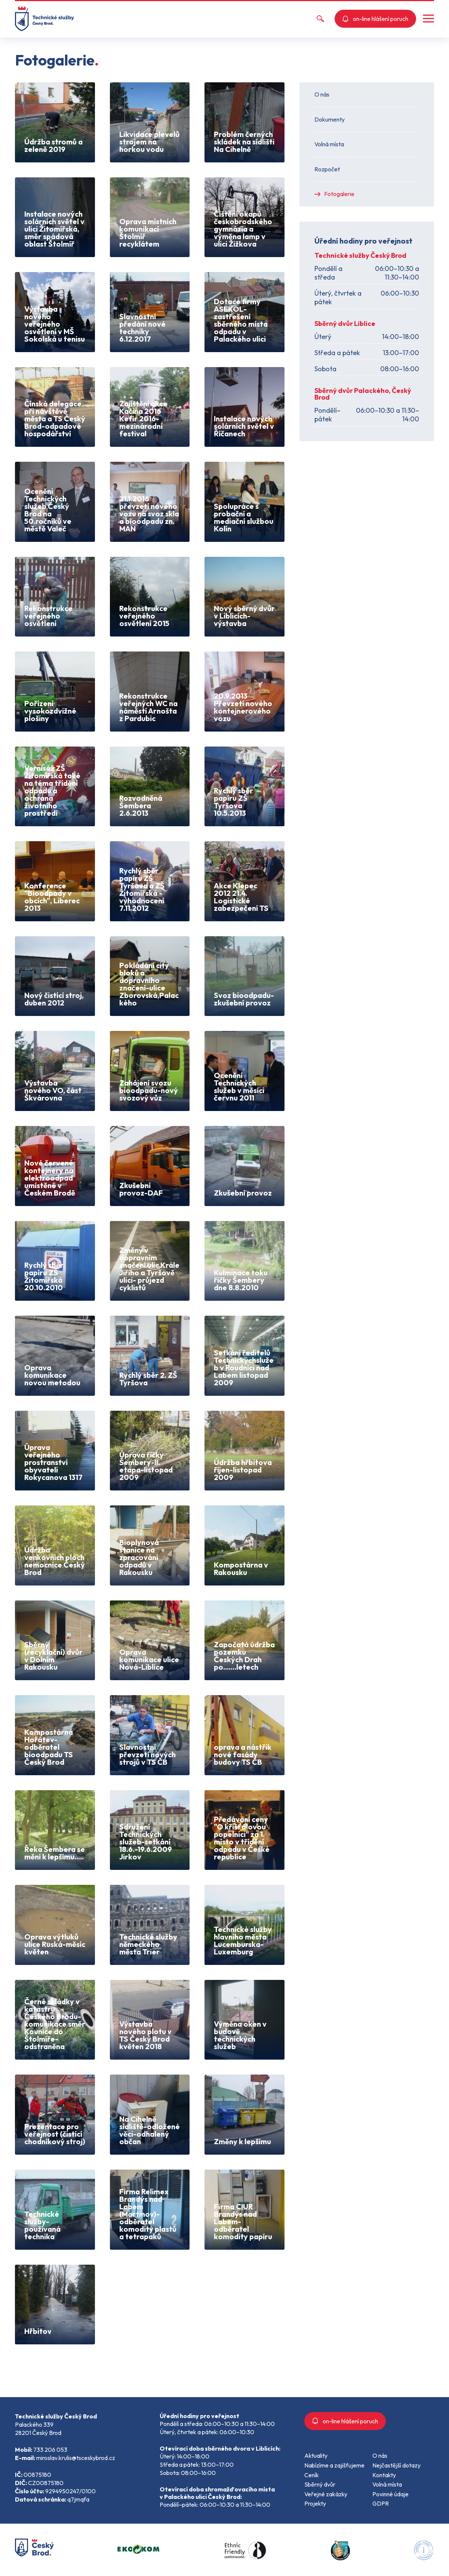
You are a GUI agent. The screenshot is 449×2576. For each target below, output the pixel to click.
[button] (428, 19)
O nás (321, 94)
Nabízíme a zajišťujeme (334, 2465)
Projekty (315, 2503)
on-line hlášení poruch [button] (375, 18)
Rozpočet (327, 169)
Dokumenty (329, 119)
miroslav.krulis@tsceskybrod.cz (75, 2457)
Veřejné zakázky (325, 2494)
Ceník (311, 2475)
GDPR (380, 2503)
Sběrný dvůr (319, 2484)
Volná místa (329, 144)
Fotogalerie (339, 194)
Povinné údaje (390, 2494)
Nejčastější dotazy (396, 2465)
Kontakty (384, 2475)
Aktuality (315, 2455)
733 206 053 (50, 2449)
